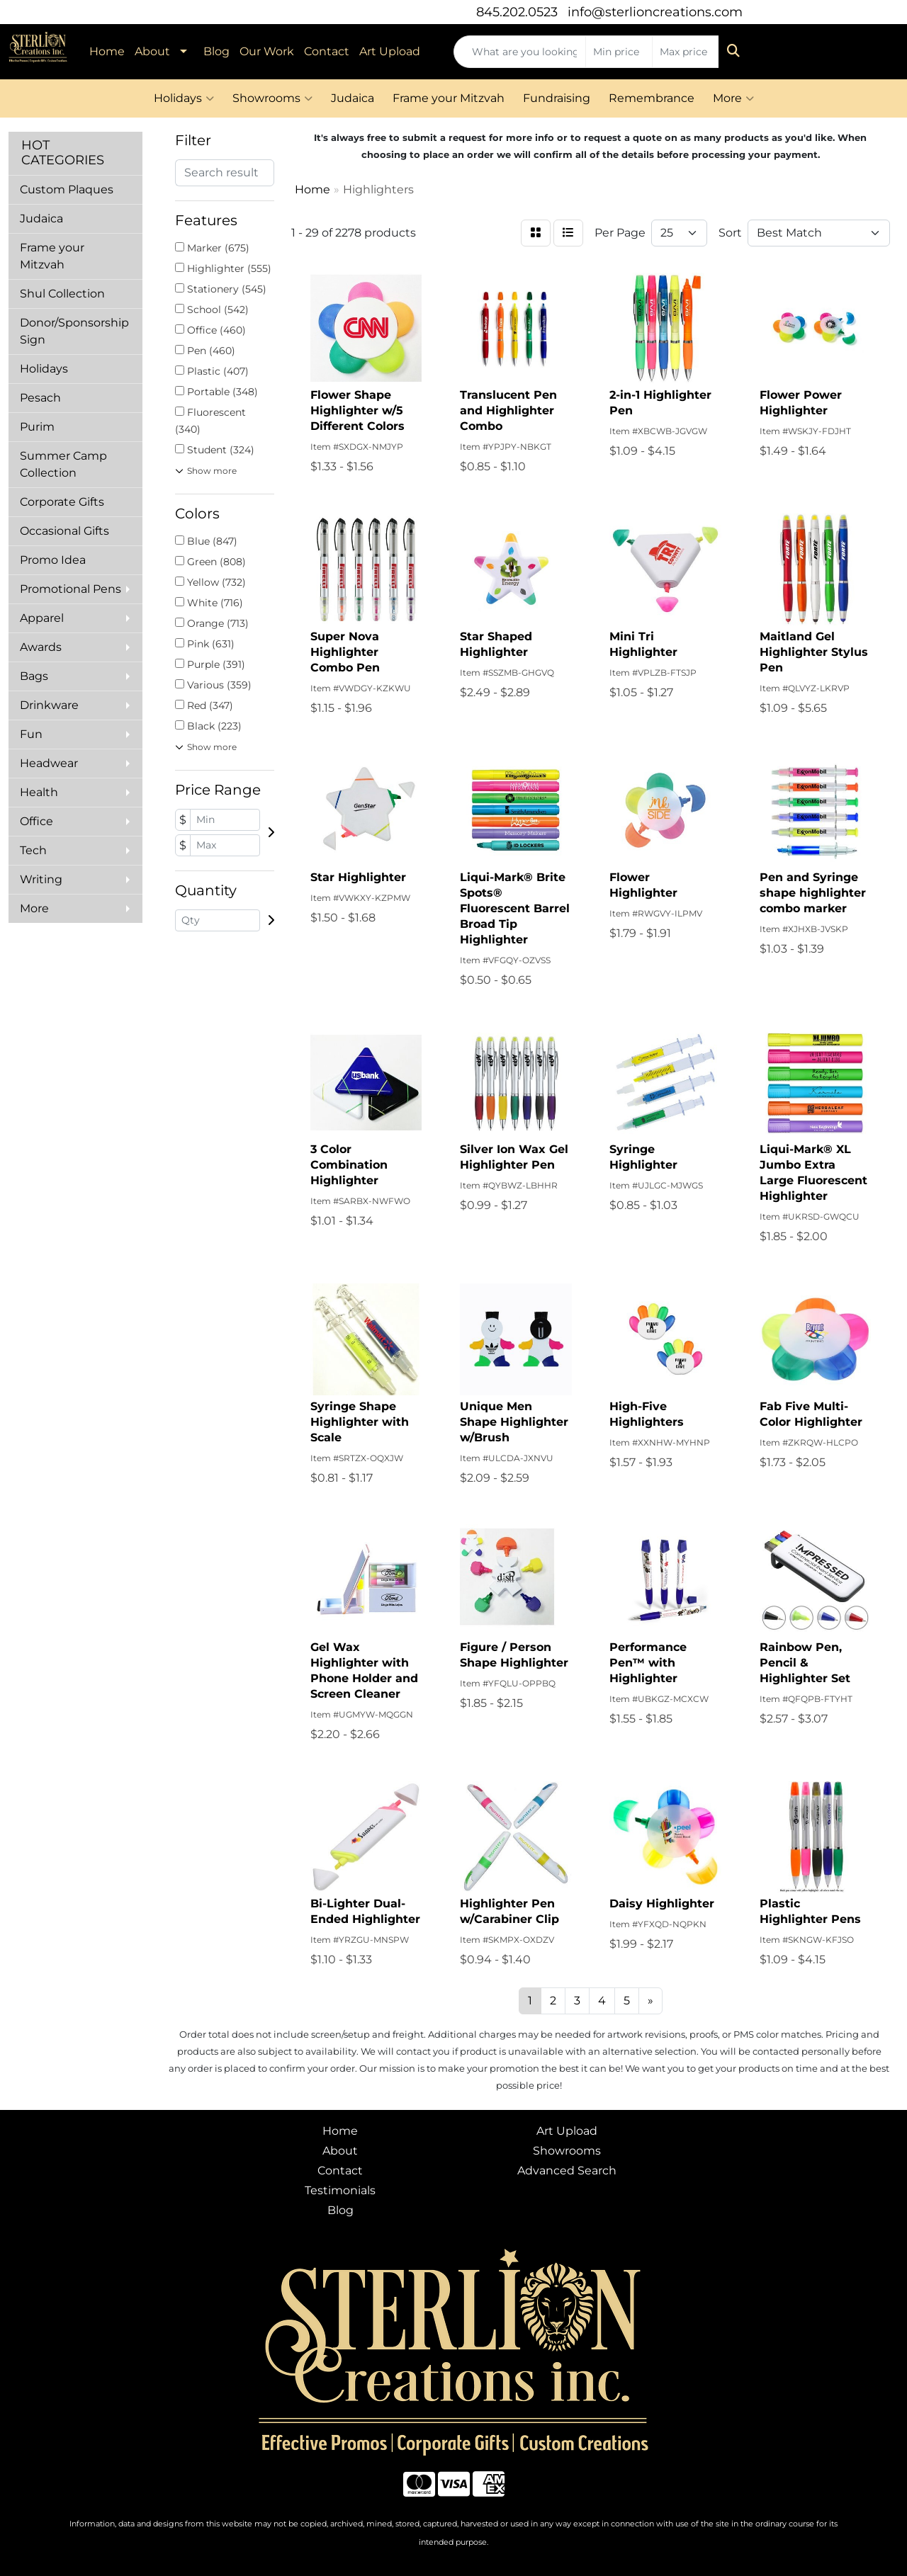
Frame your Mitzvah (449, 98)
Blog (216, 51)
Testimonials (340, 2190)
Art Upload (389, 51)
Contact (326, 51)
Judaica (352, 98)
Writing (41, 879)
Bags (34, 676)
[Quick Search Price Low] (619, 51)
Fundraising (556, 98)
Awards (41, 647)
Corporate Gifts (62, 502)
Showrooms (272, 98)
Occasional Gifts (64, 531)
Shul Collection (62, 293)
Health (39, 792)
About (152, 51)
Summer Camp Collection (63, 464)
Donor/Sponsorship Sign (74, 331)
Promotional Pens (70, 589)
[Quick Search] (520, 51)
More (733, 98)
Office (36, 821)
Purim (37, 426)
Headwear (49, 763)
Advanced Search (566, 2170)
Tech (33, 850)
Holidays (184, 98)
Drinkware (49, 705)
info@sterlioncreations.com (655, 12)
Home (107, 51)
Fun (31, 734)
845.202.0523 (517, 12)
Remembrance (651, 98)
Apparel (42, 618)
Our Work (267, 51)
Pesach (40, 397)
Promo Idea (53, 560)
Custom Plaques (66, 189)
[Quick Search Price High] (685, 51)
